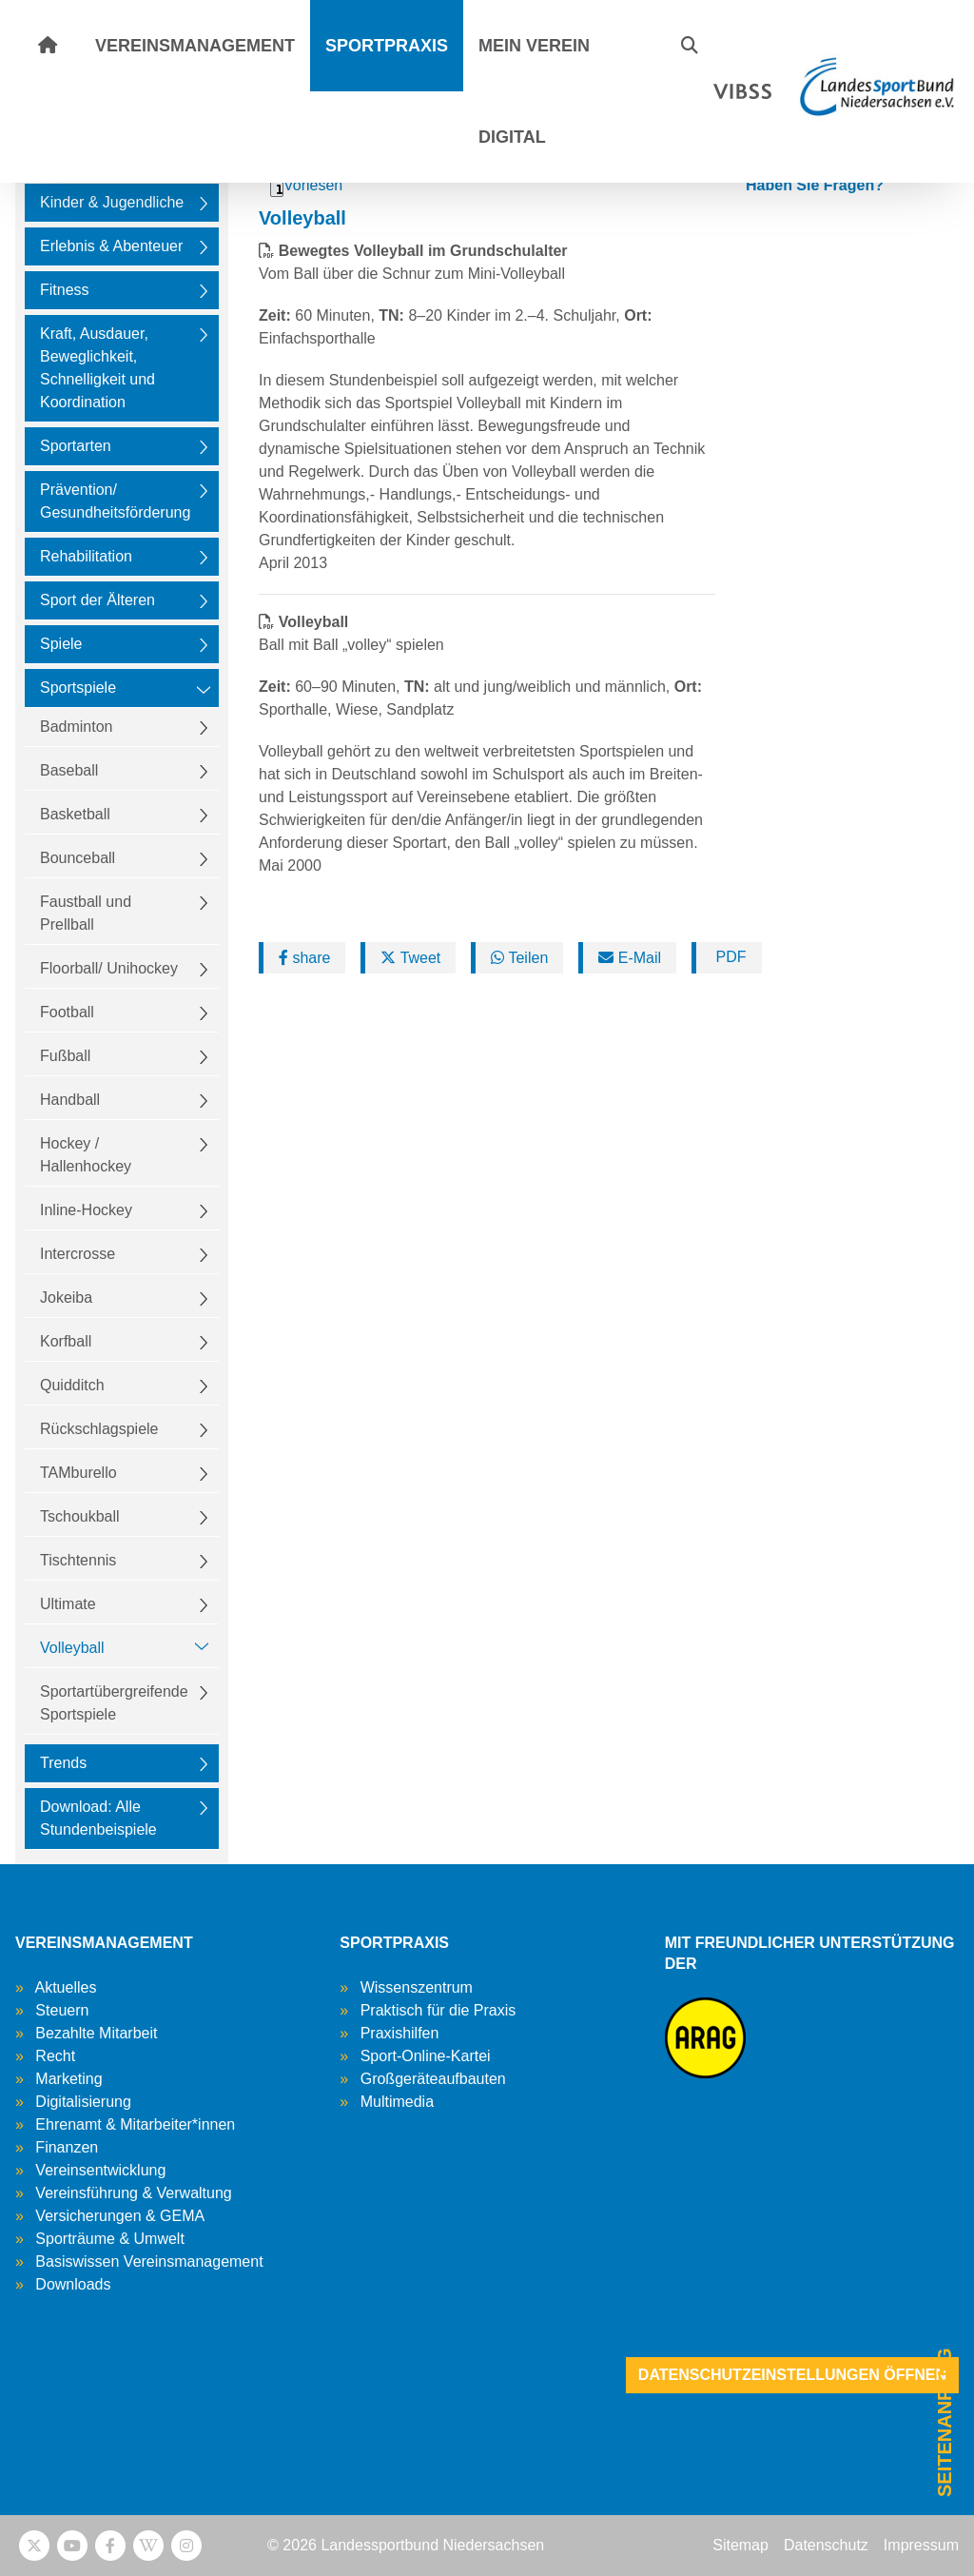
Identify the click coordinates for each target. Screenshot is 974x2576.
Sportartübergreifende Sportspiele (114, 1702)
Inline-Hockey (86, 1210)
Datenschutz (826, 2545)
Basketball (75, 814)
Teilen (519, 958)
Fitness (64, 290)
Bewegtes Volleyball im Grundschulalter (423, 251)
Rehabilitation (86, 556)
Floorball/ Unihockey (109, 968)
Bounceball (77, 858)
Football (67, 1012)
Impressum (921, 2545)
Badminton (76, 726)
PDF (728, 957)
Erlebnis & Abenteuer (111, 246)
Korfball (65, 1341)
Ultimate (68, 1604)
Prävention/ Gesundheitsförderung (115, 501)
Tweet (410, 958)
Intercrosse (77, 1254)
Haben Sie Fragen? (815, 185)
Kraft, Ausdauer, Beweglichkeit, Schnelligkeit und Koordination (97, 367)
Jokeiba (66, 1297)
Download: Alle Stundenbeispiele (98, 1818)
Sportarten (75, 446)
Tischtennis (78, 1560)
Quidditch (72, 1385)
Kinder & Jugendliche (112, 202)
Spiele (61, 644)
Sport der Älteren (97, 600)
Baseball (69, 770)
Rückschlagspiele (99, 1429)
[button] (689, 45)
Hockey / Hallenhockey (85, 1154)
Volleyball (72, 1648)
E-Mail (629, 958)
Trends (63, 1763)
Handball (70, 1099)
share (304, 958)
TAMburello (78, 1473)
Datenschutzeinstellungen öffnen (792, 2375)
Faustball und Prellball (85, 913)
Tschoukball (80, 1516)
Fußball (65, 1056)
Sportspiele (78, 687)
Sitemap (740, 2545)
